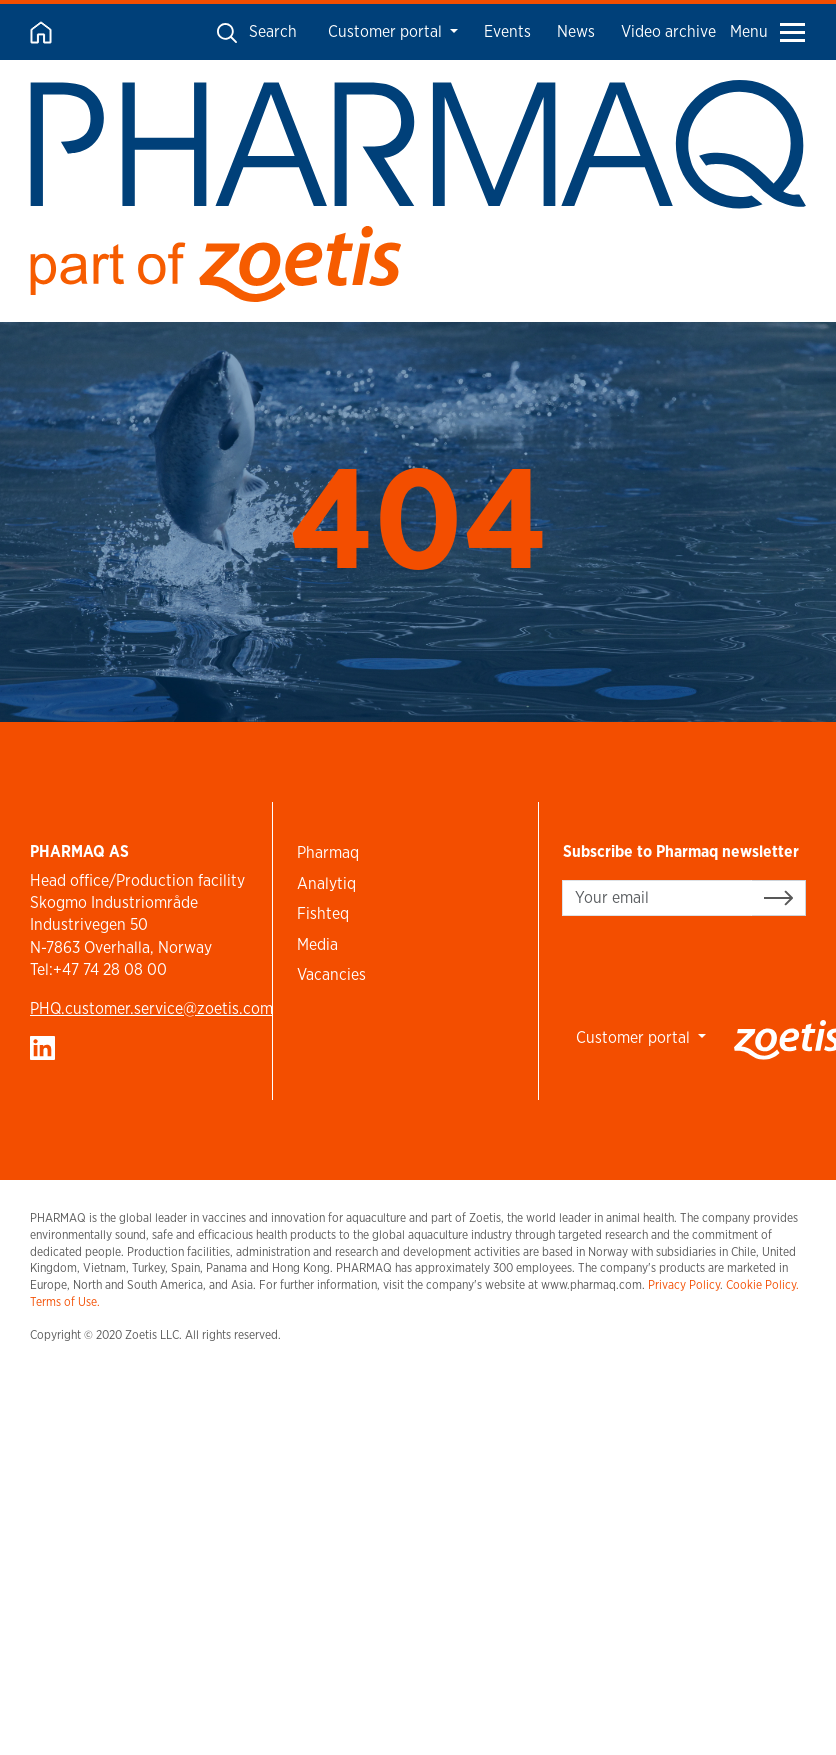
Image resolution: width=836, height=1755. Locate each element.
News (576, 31)
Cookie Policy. (762, 1284)
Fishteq (323, 913)
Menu (767, 31)
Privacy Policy (684, 1284)
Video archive (668, 31)
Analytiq (326, 883)
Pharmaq (328, 852)
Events (507, 31)
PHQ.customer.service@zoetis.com (151, 1008)
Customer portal (387, 31)
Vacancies (331, 974)
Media (317, 944)
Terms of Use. (65, 1301)
